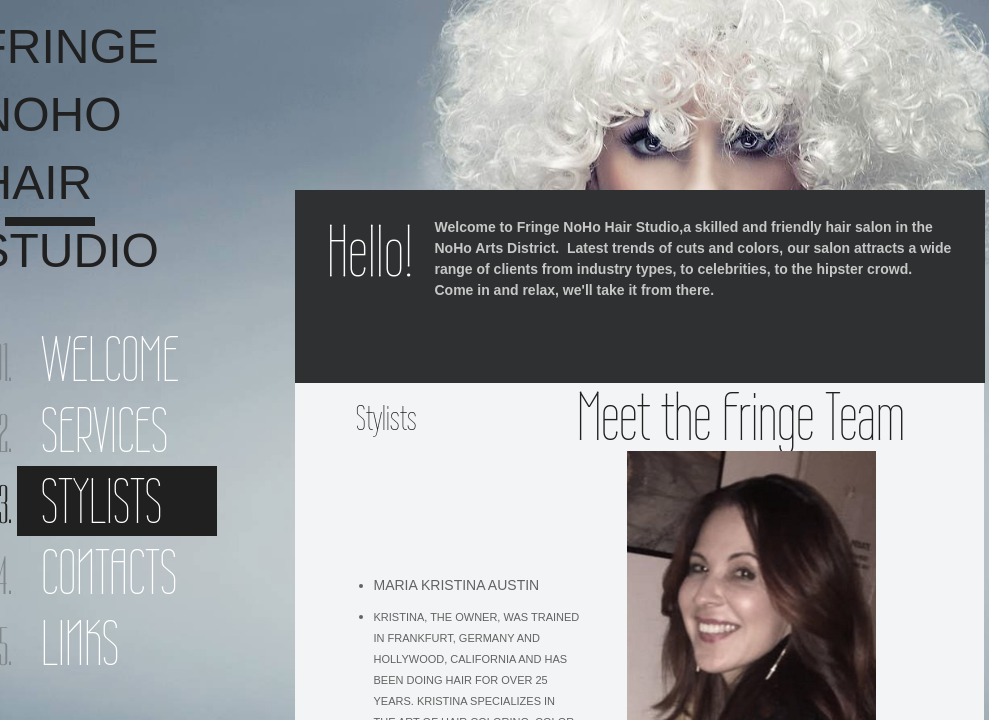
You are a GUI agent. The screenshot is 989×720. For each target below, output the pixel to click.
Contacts (109, 572)
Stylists (101, 501)
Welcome (110, 359)
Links (80, 643)
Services (104, 430)
